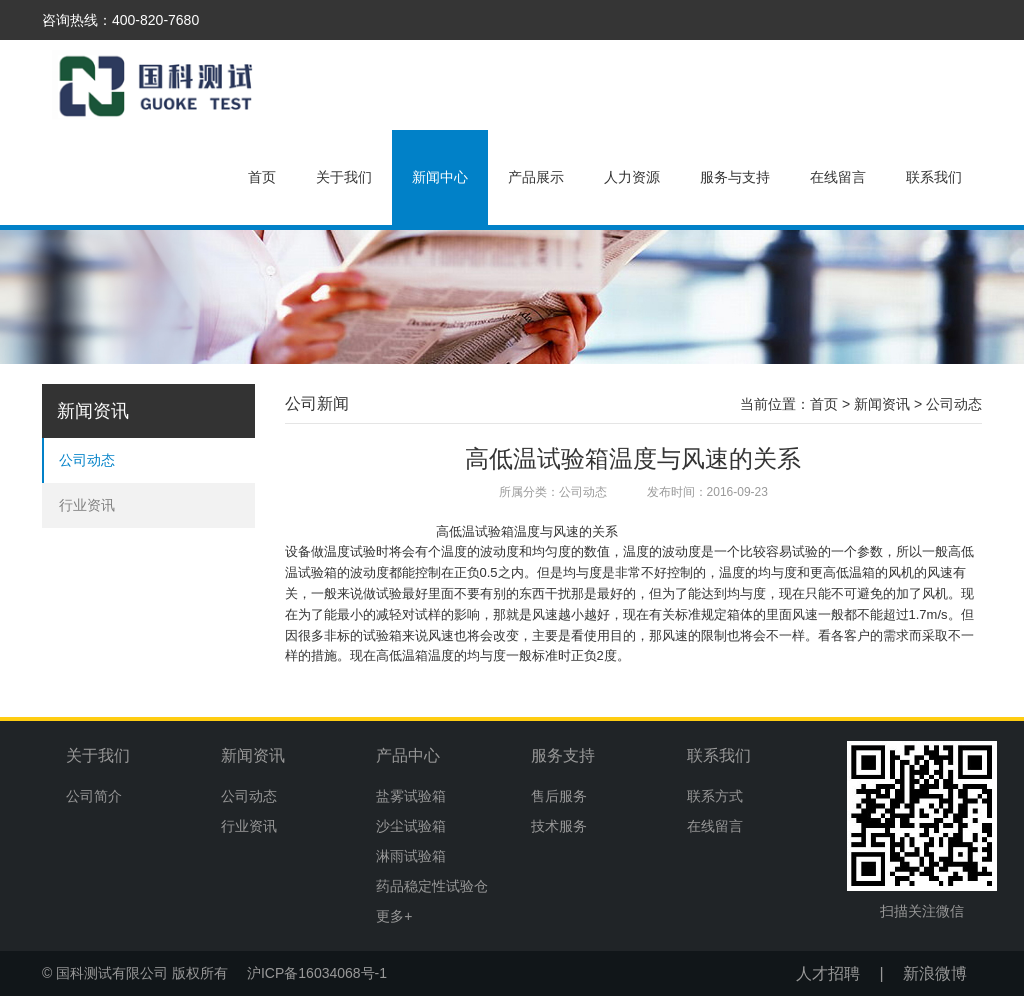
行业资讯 (87, 505)
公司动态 (87, 460)
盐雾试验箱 (411, 796)
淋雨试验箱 (411, 856)
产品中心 (408, 755)
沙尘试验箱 (411, 826)
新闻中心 (440, 177)
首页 (262, 177)
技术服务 (559, 826)
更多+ (394, 916)
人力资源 (632, 177)
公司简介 (94, 796)
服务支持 (563, 755)
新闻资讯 (882, 404)
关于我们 (344, 177)
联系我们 (934, 177)
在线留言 (838, 177)
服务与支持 (735, 177)
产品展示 (536, 177)
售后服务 (559, 796)
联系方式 (715, 796)
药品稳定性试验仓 (432, 886)
